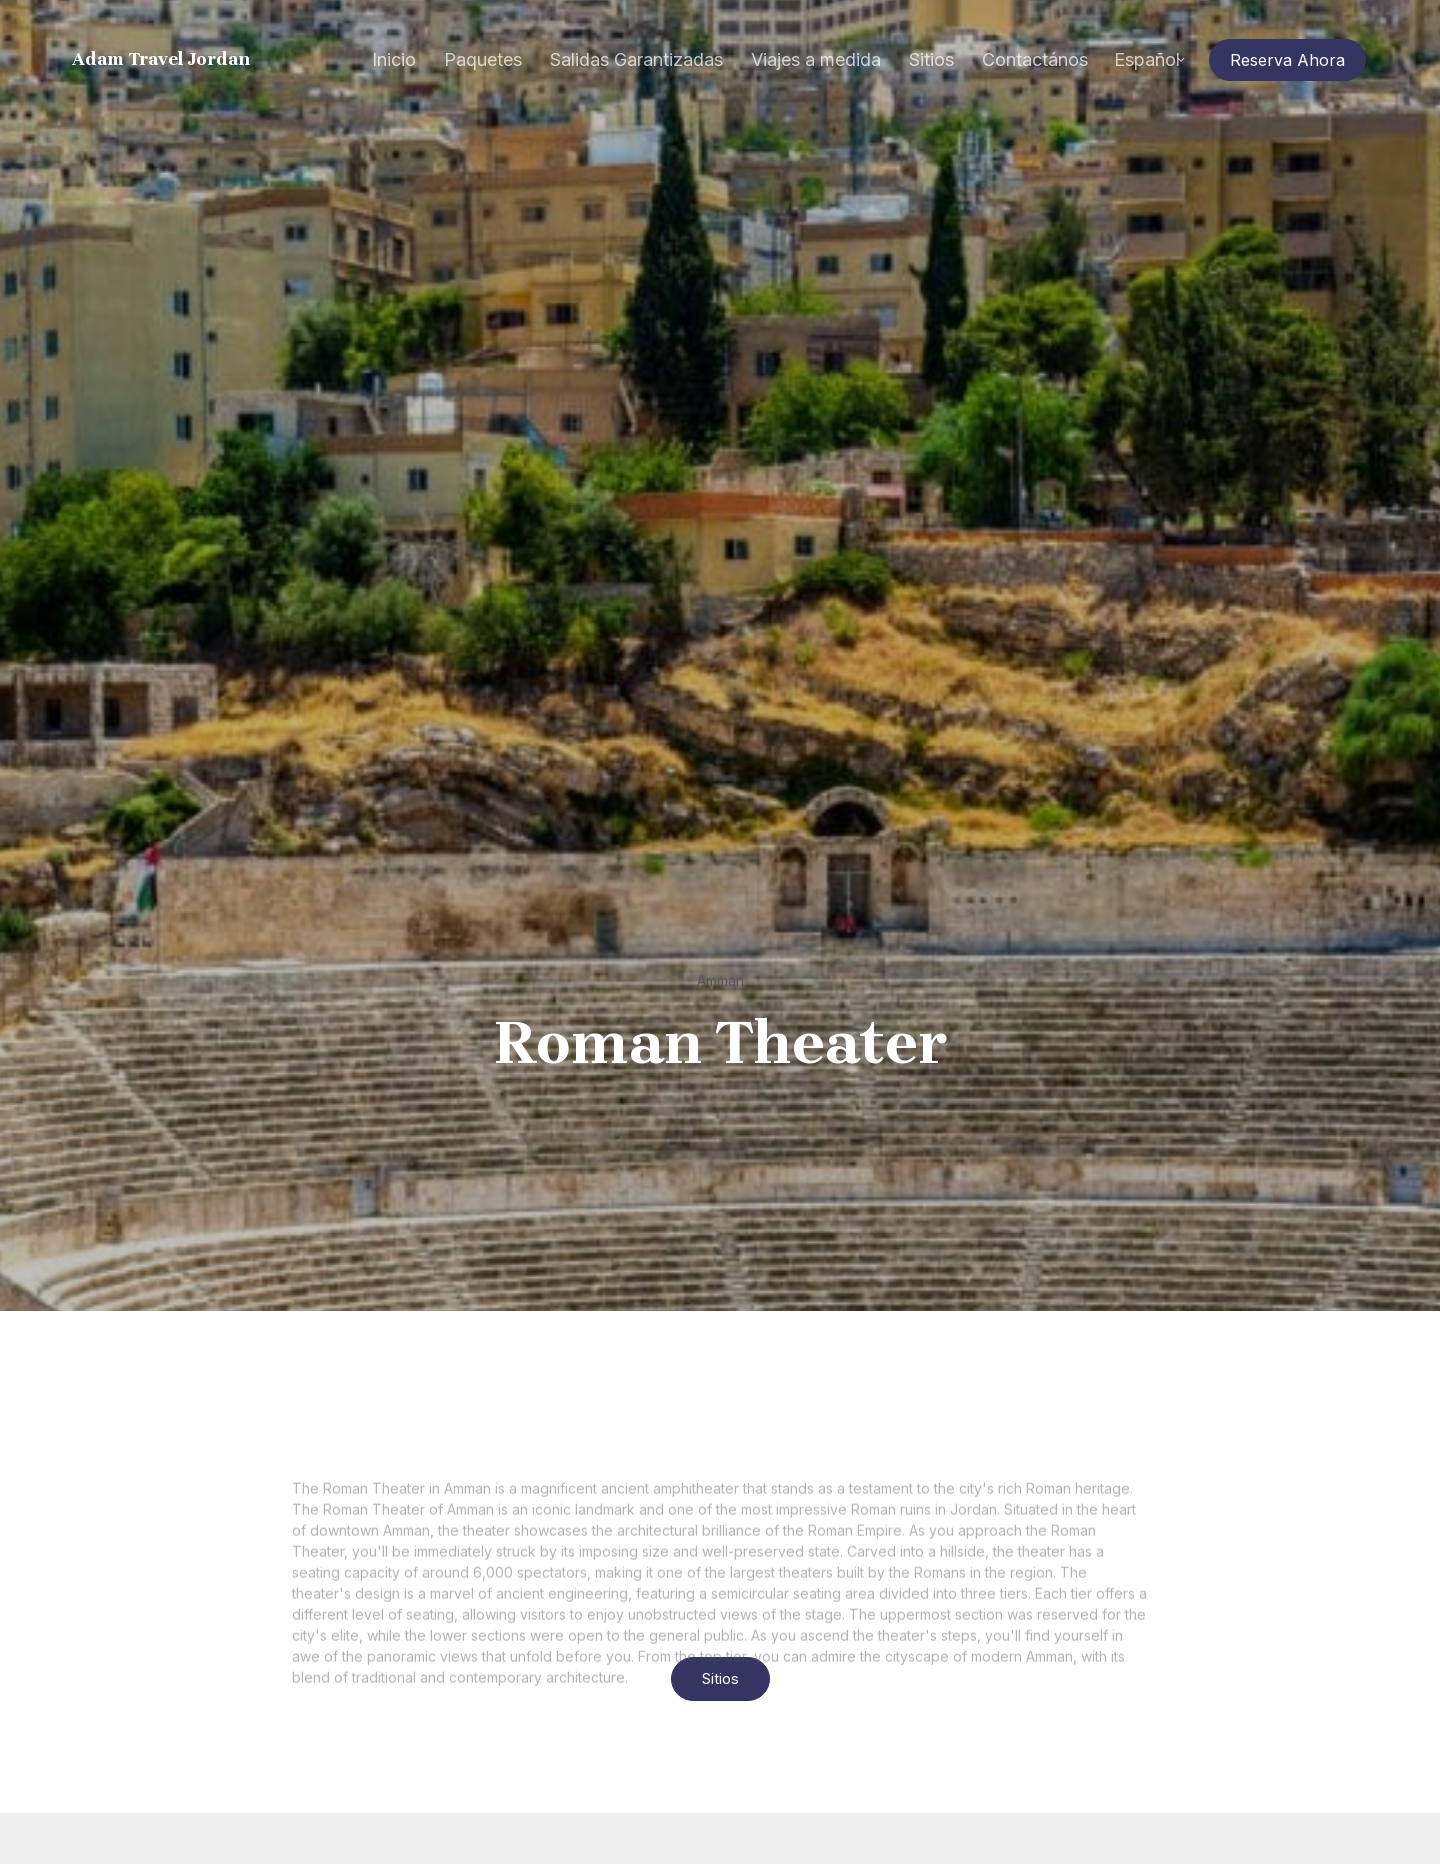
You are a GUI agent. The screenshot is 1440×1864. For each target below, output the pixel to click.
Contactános (1035, 59)
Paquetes (483, 59)
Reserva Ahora (1287, 60)
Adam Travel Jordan (161, 59)
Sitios (931, 59)
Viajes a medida (816, 59)
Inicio (394, 59)
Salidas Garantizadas (636, 59)
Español (1147, 59)
